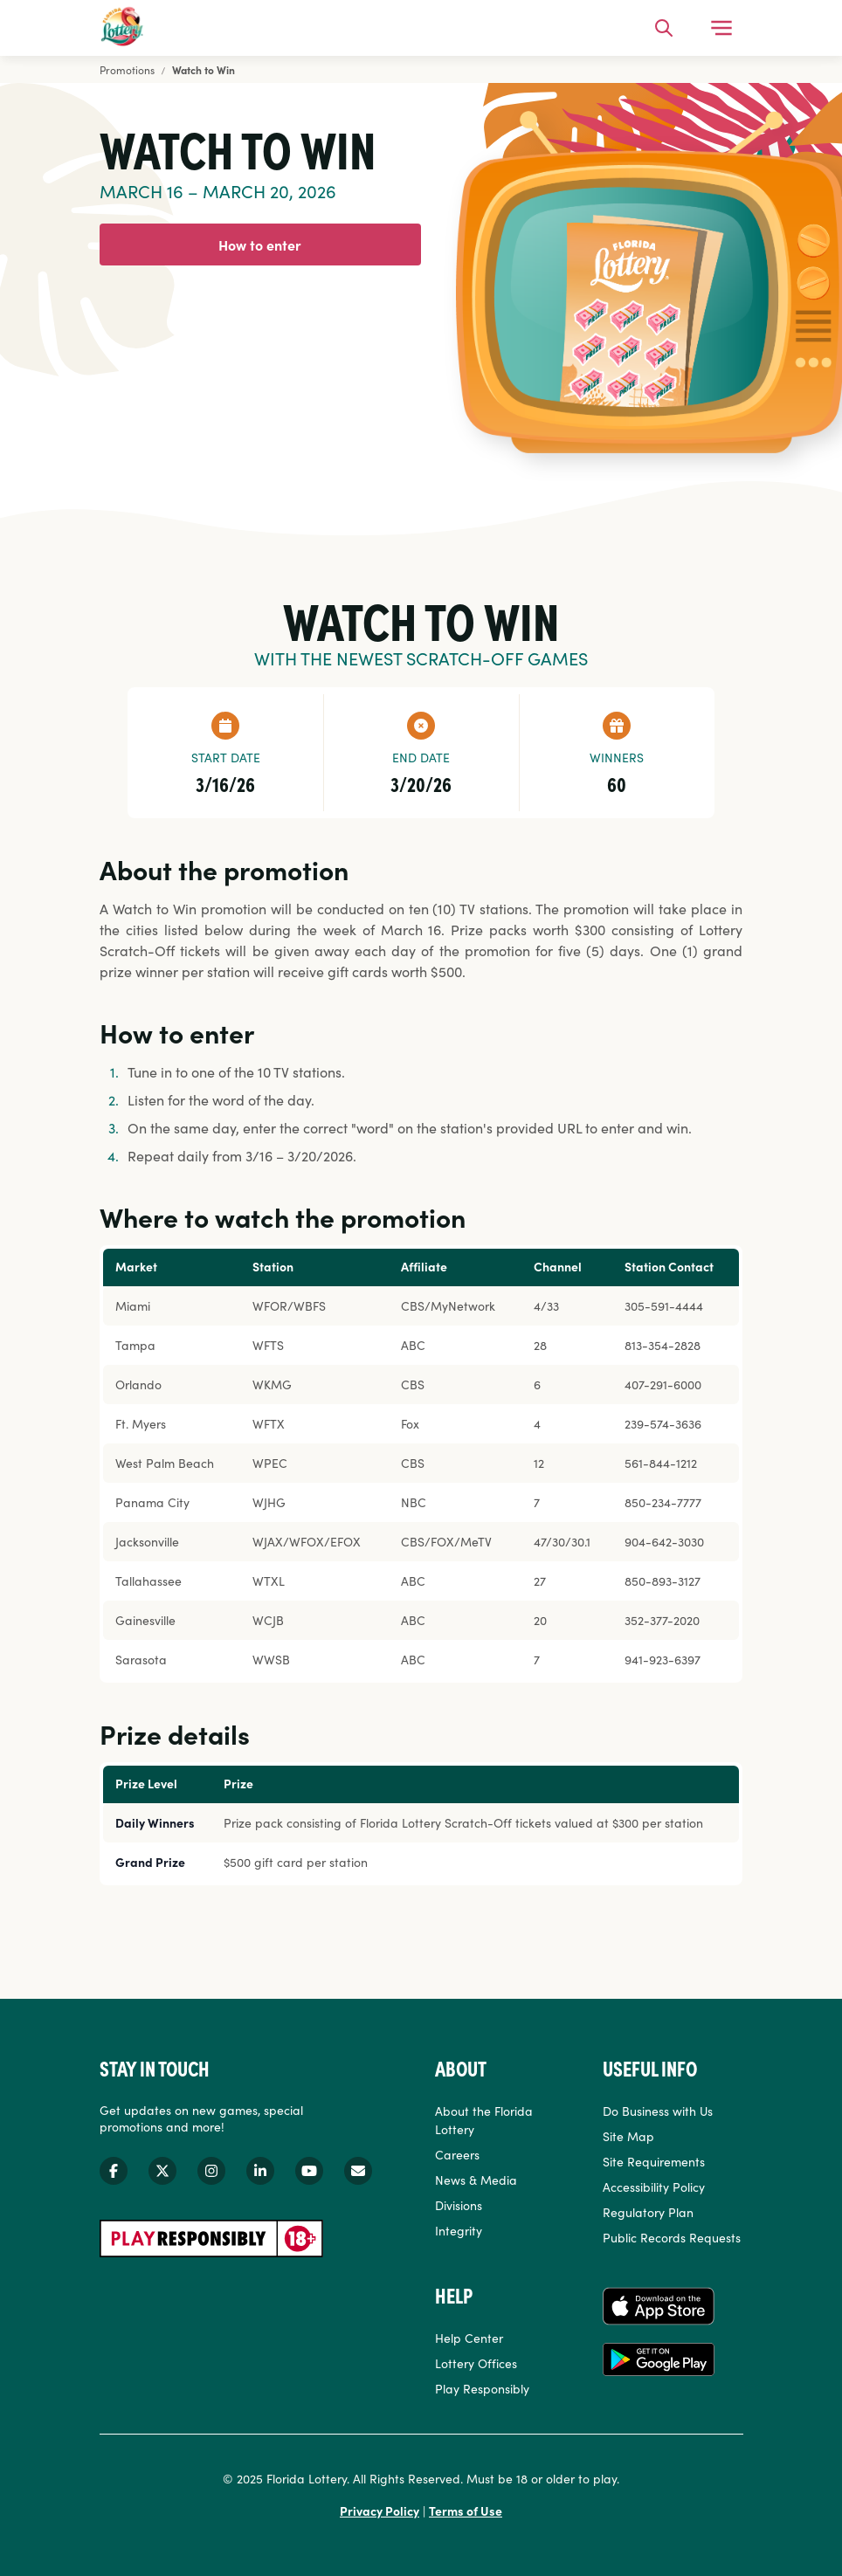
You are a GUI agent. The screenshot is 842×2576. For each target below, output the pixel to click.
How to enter (259, 244)
